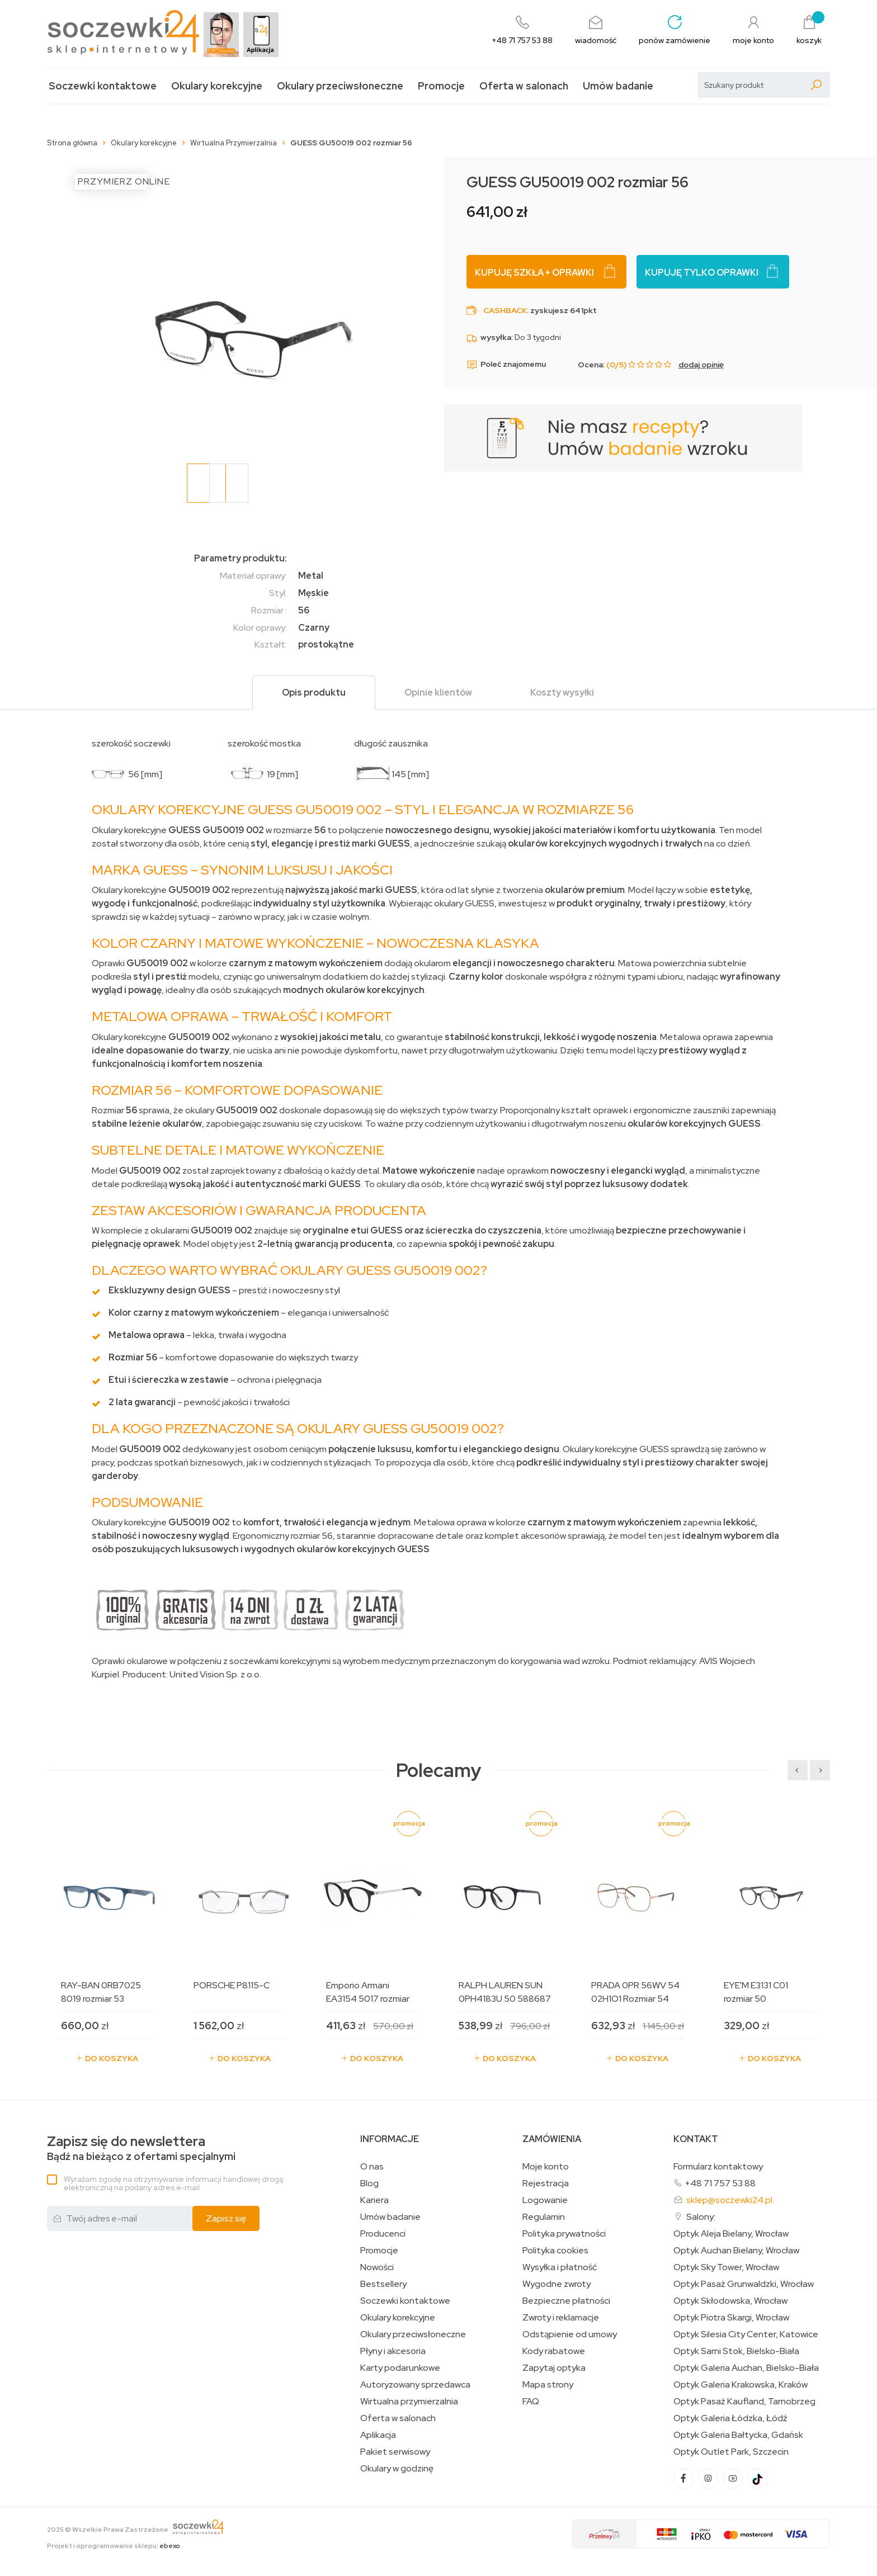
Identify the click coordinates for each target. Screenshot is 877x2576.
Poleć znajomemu (506, 364)
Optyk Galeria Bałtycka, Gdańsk (738, 2435)
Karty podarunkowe (400, 2368)
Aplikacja (378, 2435)
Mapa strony (547, 2384)
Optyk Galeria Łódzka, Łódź (730, 2418)
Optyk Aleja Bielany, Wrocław (731, 2233)
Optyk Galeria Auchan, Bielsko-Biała (746, 2368)
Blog (369, 2183)
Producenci (383, 2233)
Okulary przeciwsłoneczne (340, 85)
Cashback (505, 310)
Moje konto (545, 2166)
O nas (372, 2166)
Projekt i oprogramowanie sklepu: (113, 2545)
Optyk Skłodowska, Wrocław (730, 2300)
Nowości (377, 2267)
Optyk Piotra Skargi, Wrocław (731, 2317)
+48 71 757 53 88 (720, 2183)
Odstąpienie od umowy (569, 2334)
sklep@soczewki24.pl (729, 2200)
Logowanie (545, 2200)
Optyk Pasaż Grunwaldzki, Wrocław (743, 2284)
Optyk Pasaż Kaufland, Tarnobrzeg (744, 2401)
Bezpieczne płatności (566, 2300)
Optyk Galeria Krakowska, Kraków (740, 2384)
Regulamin (543, 2217)
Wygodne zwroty (556, 2284)
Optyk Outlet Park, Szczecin (731, 2451)
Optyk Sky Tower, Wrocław (726, 2267)
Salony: (700, 2217)
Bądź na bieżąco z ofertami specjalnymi (141, 2148)
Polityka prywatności (564, 2233)
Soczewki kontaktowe (102, 85)
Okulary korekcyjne (216, 85)
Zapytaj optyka (554, 2368)
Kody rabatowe (553, 2351)
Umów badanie (618, 85)
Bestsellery (383, 2284)
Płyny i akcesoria (393, 2351)
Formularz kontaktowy (718, 2166)
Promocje (441, 85)
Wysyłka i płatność (559, 2267)
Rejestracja (545, 2183)
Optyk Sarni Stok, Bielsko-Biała (736, 2351)
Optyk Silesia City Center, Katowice (745, 2334)
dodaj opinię (701, 365)
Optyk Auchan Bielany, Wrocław (736, 2250)
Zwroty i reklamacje (560, 2317)
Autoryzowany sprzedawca (415, 2384)
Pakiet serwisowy (395, 2451)
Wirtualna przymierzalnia (409, 2401)
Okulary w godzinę (396, 2468)
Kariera (374, 2200)
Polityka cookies (555, 2250)
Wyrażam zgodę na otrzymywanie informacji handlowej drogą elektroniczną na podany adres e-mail (173, 2183)
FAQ (530, 2401)
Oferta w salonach (524, 85)
